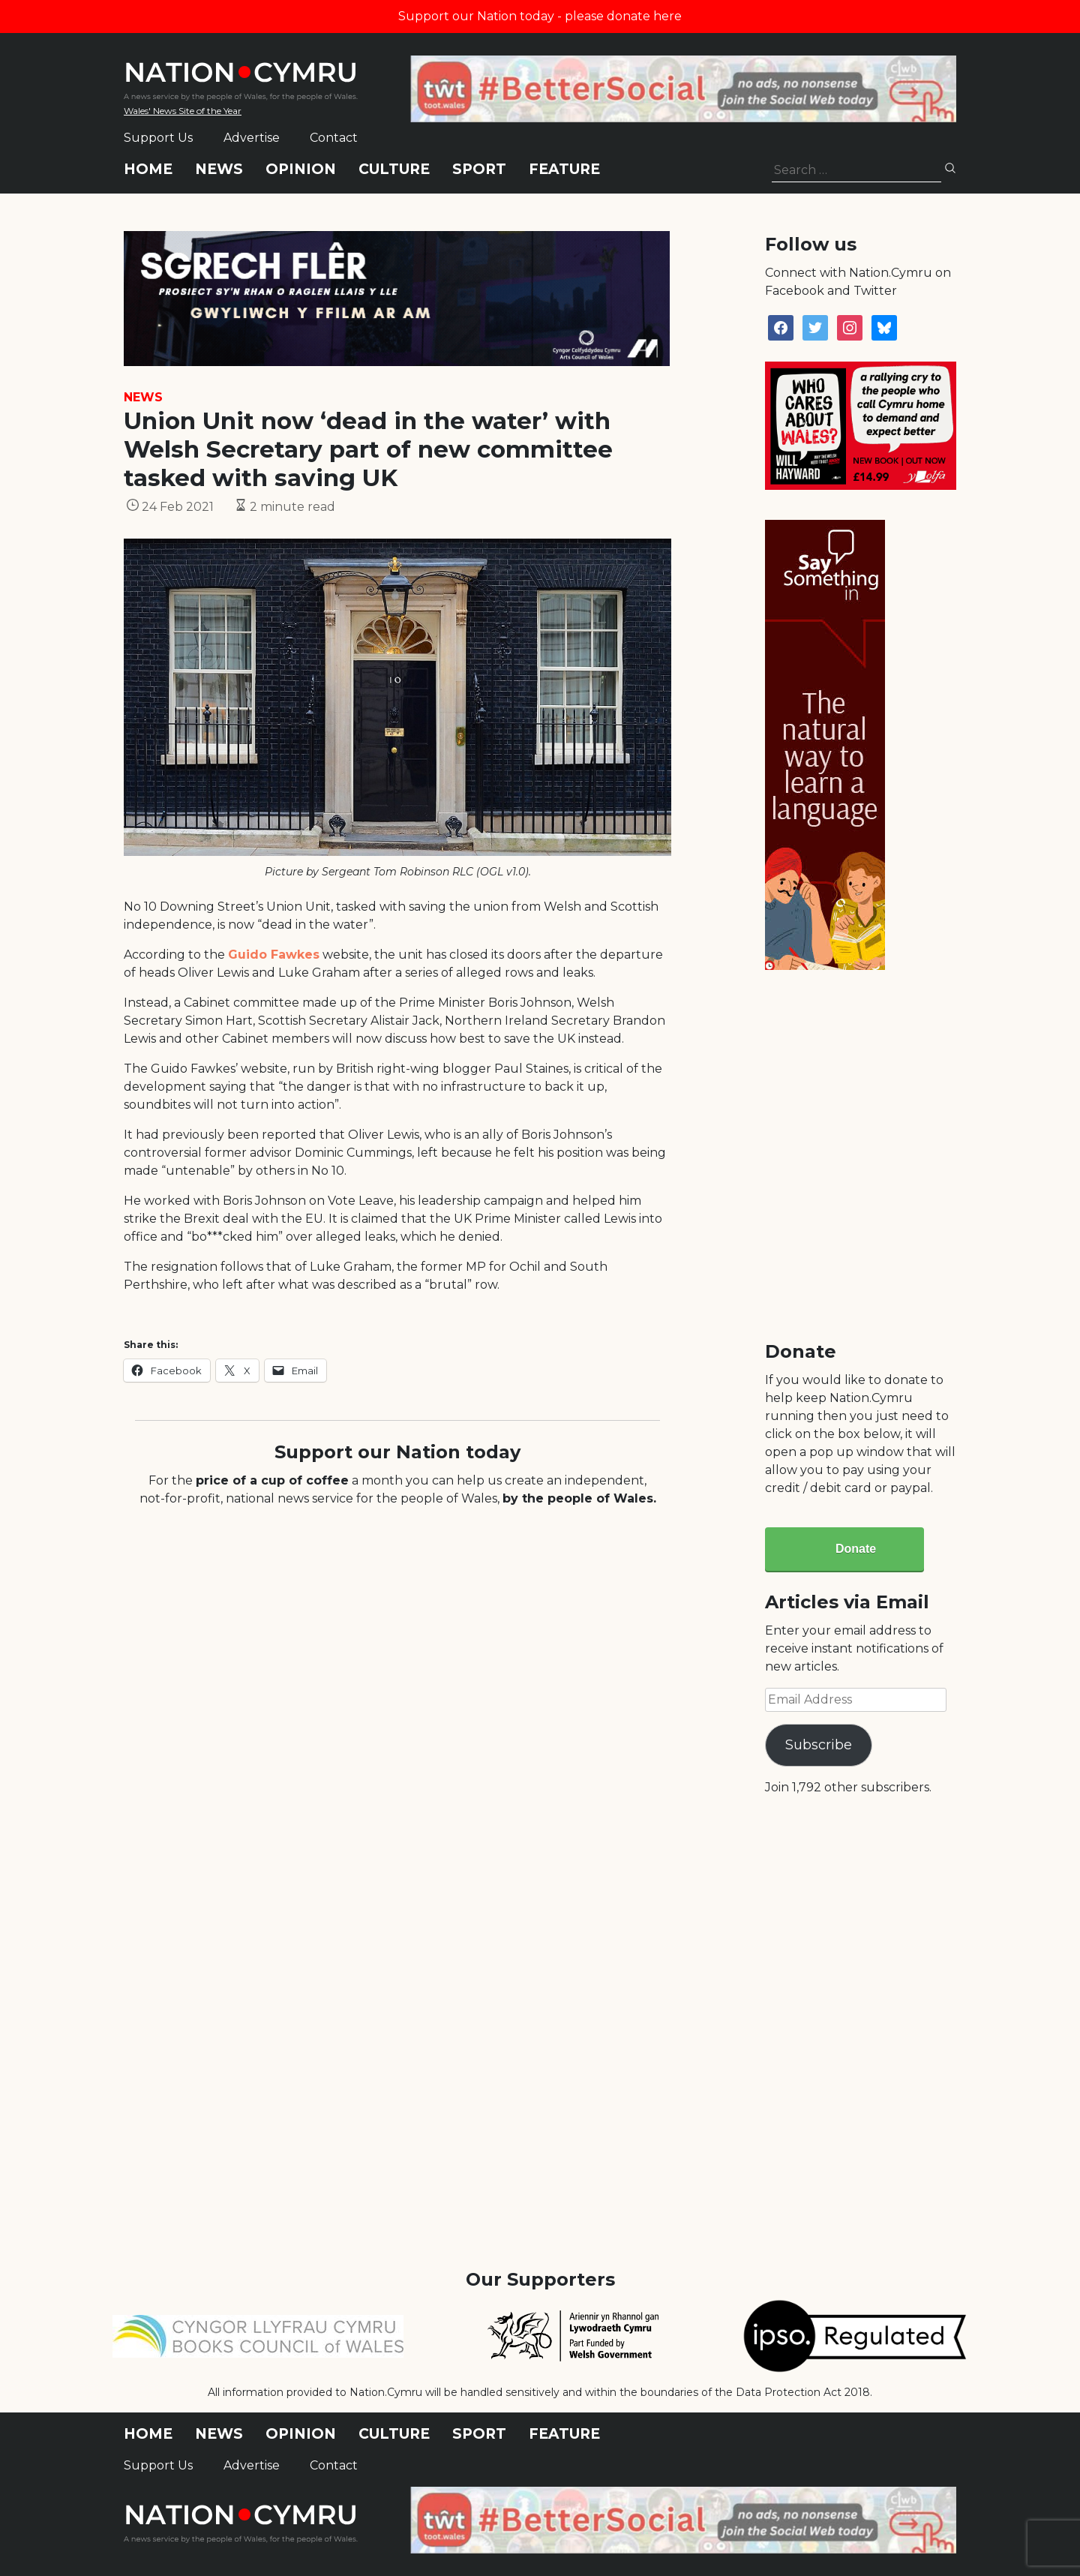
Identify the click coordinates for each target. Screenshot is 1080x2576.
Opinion (301, 169)
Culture (394, 169)
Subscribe (818, 1745)
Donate (856, 1548)
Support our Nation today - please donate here (540, 16)
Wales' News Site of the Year (183, 110)
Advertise (252, 138)
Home (148, 169)
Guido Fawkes (274, 954)
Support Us (158, 138)
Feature (564, 169)
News (219, 169)
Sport (479, 169)
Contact (334, 138)
